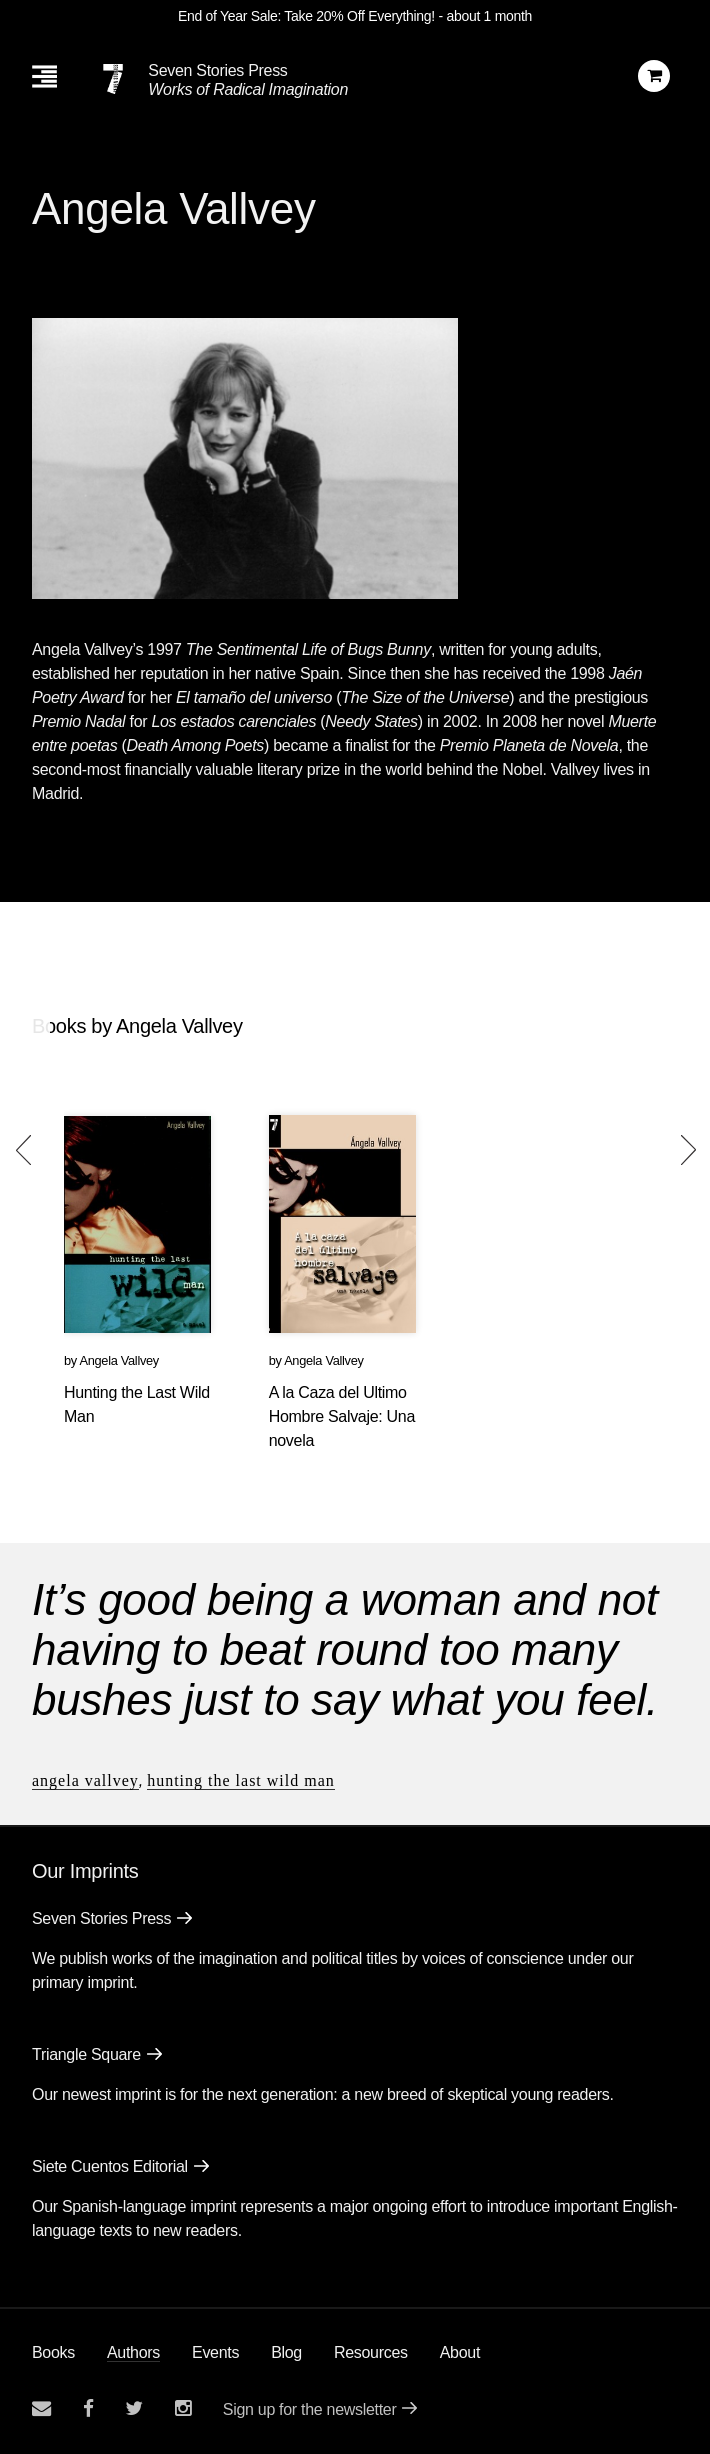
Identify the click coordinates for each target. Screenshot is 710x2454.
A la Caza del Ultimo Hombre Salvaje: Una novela (342, 1416)
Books (53, 2352)
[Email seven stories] (41, 2408)
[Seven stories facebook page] (88, 2408)
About (460, 2352)
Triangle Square (86, 2054)
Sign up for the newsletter (310, 2409)
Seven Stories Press (217, 70)
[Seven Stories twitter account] (134, 2408)
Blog (286, 2352)
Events (215, 2352)
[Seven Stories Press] (113, 79)
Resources (371, 2352)
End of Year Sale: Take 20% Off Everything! (306, 16)
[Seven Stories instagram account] (183, 2408)
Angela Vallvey (119, 1360)
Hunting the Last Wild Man (241, 1780)
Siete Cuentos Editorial (110, 2166)
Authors (133, 2352)
